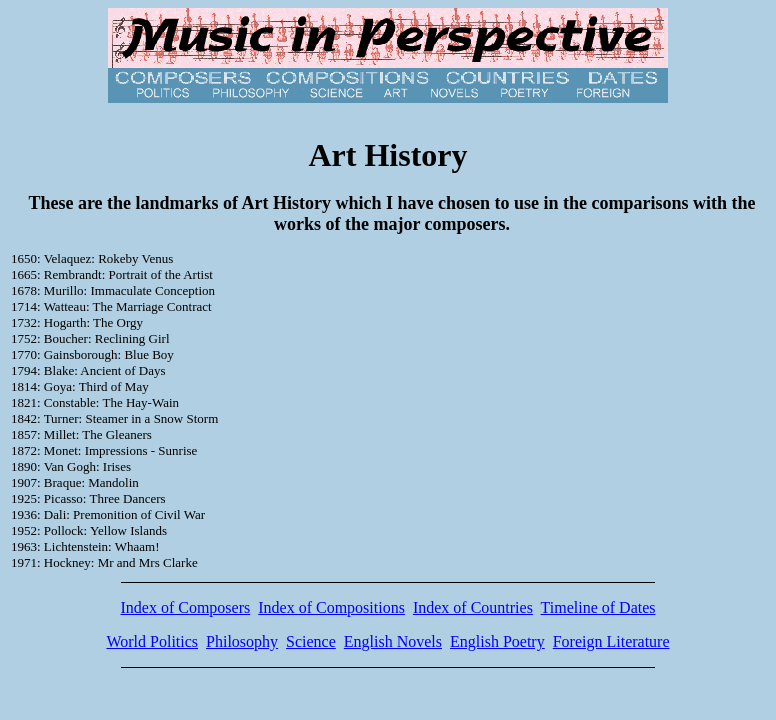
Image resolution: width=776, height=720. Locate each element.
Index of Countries (473, 607)
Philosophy (242, 641)
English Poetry (497, 641)
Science (311, 641)
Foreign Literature (611, 641)
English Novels (393, 641)
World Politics (152, 641)
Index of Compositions (331, 607)
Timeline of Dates (598, 607)
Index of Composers (185, 607)
